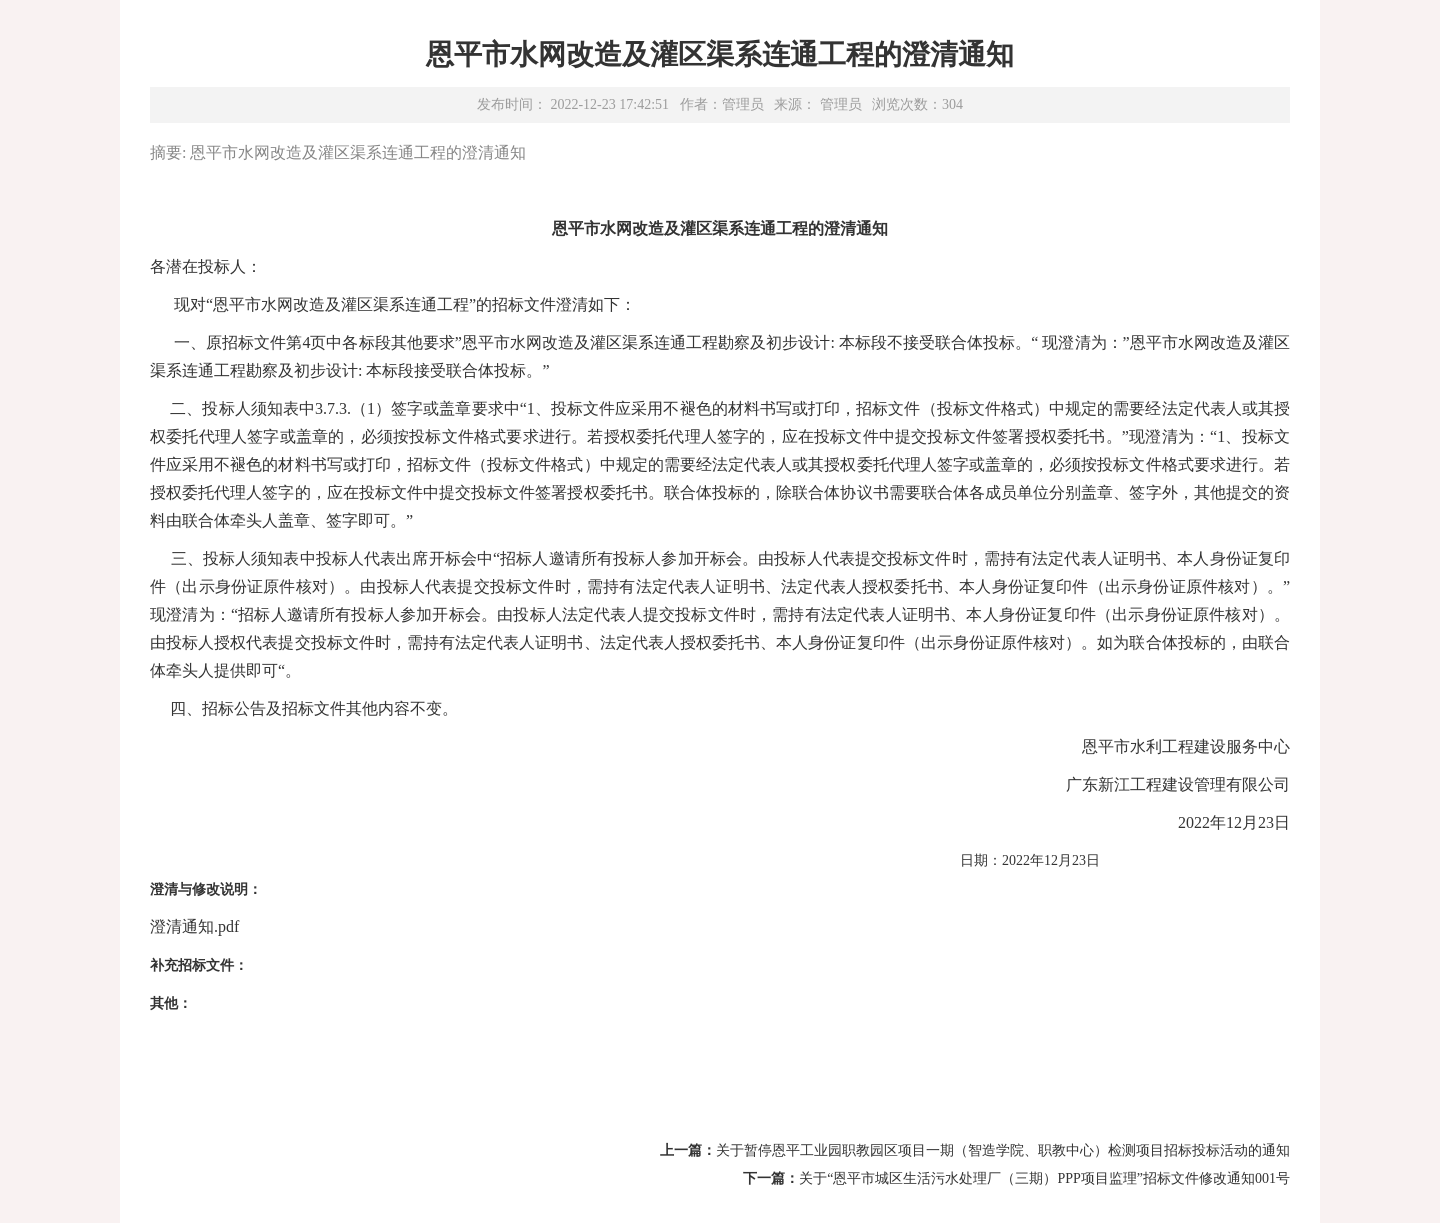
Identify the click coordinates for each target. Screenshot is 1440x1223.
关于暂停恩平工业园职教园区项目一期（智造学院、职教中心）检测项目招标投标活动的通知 (1003, 1150)
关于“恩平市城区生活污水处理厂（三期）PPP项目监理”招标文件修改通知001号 (1044, 1178)
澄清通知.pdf (194, 926)
